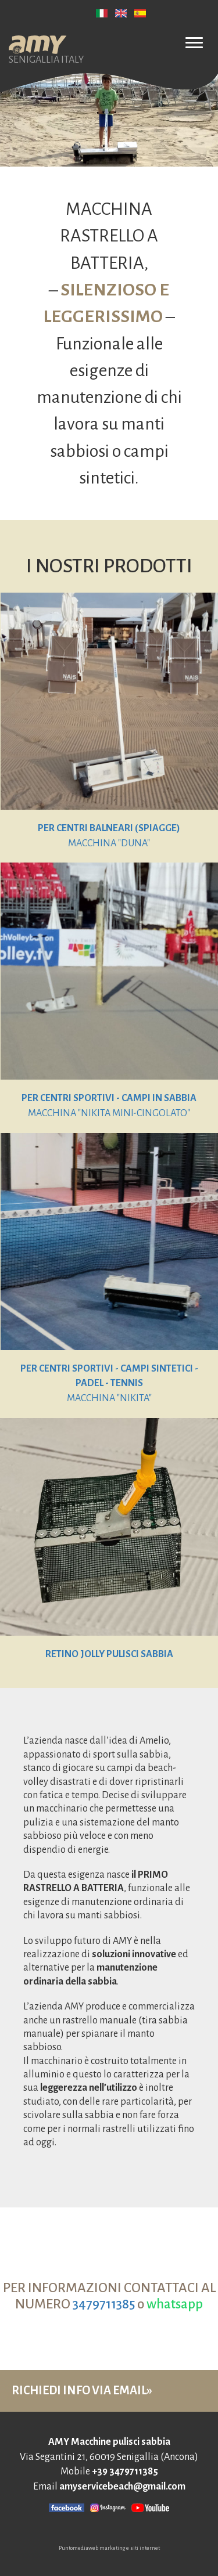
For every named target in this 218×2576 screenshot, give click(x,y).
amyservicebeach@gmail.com (122, 2486)
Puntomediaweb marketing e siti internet (109, 2548)
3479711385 (104, 2304)
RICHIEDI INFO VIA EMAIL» (82, 2390)
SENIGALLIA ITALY (46, 45)
